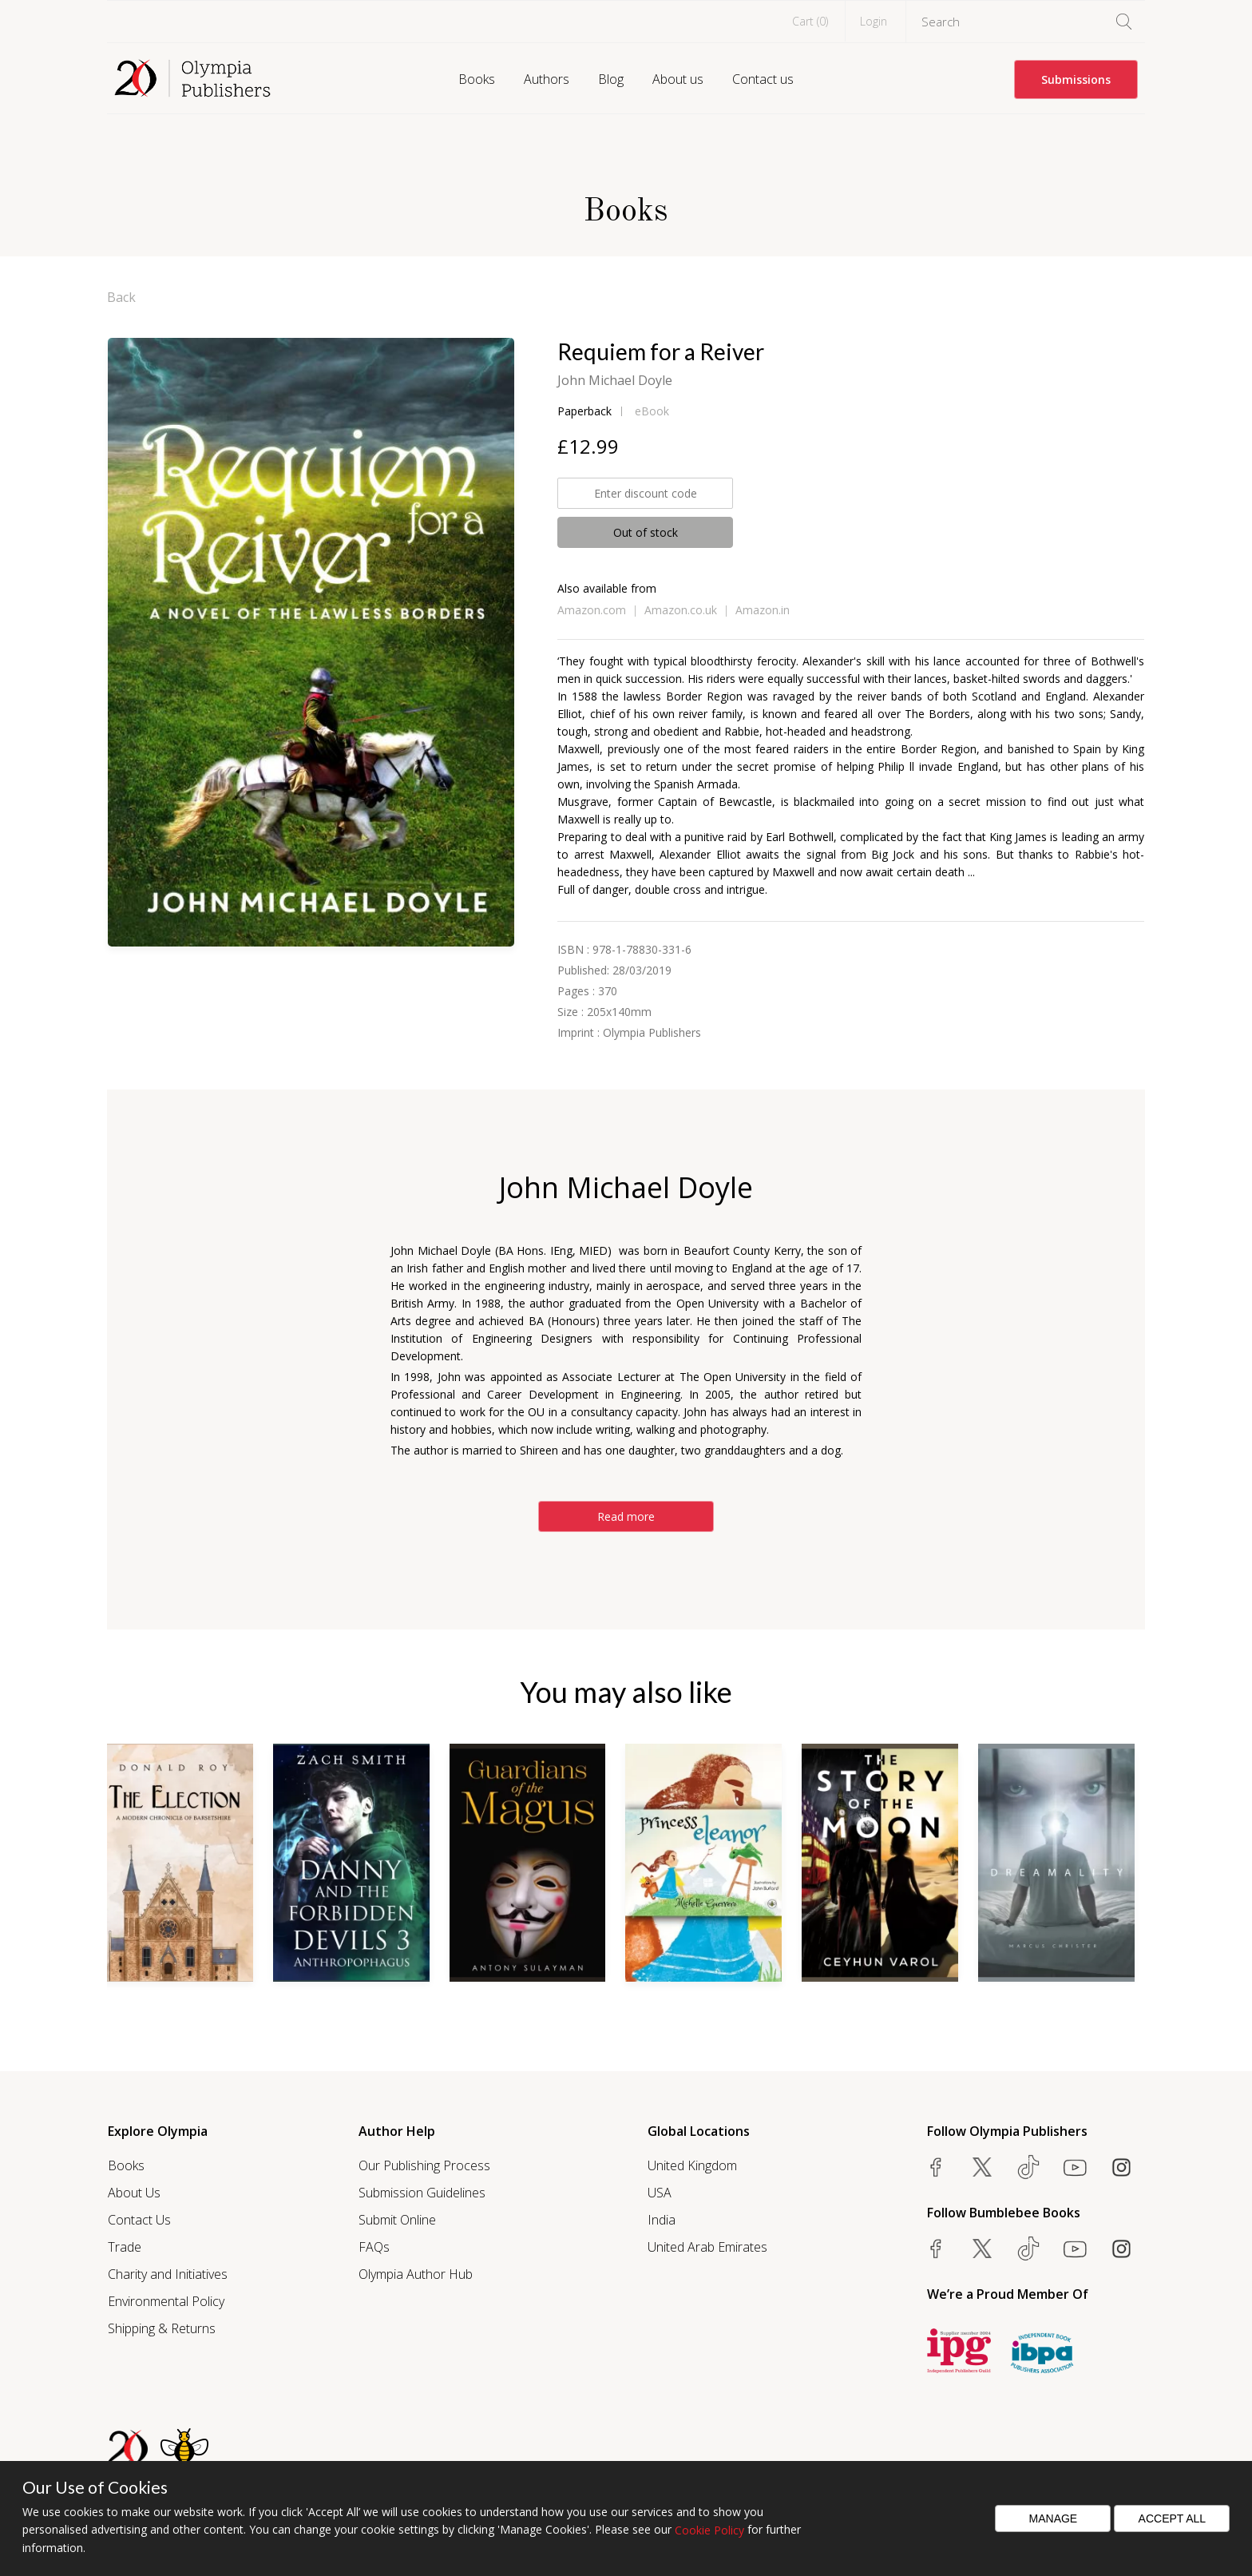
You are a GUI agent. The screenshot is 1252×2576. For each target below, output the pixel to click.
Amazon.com (591, 609)
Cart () (810, 21)
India (662, 2220)
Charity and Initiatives (168, 2274)
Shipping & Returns (162, 2328)
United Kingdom (692, 2165)
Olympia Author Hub (416, 2274)
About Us (134, 2192)
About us (677, 79)
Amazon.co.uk (680, 609)
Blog (611, 79)
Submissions (1076, 79)
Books (476, 79)
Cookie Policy (709, 2530)
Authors (546, 79)
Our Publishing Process (424, 2165)
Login (873, 21)
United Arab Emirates (707, 2247)
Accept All (1172, 2518)
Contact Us (139, 2220)
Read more (626, 1516)
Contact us (763, 79)
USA (660, 2192)
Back (121, 297)
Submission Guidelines (422, 2192)
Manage (1053, 2518)
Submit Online (397, 2220)
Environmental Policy (166, 2301)
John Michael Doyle (614, 380)
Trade (124, 2247)
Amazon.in (762, 609)
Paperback (584, 411)
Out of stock (645, 532)
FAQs (374, 2247)
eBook (652, 411)
